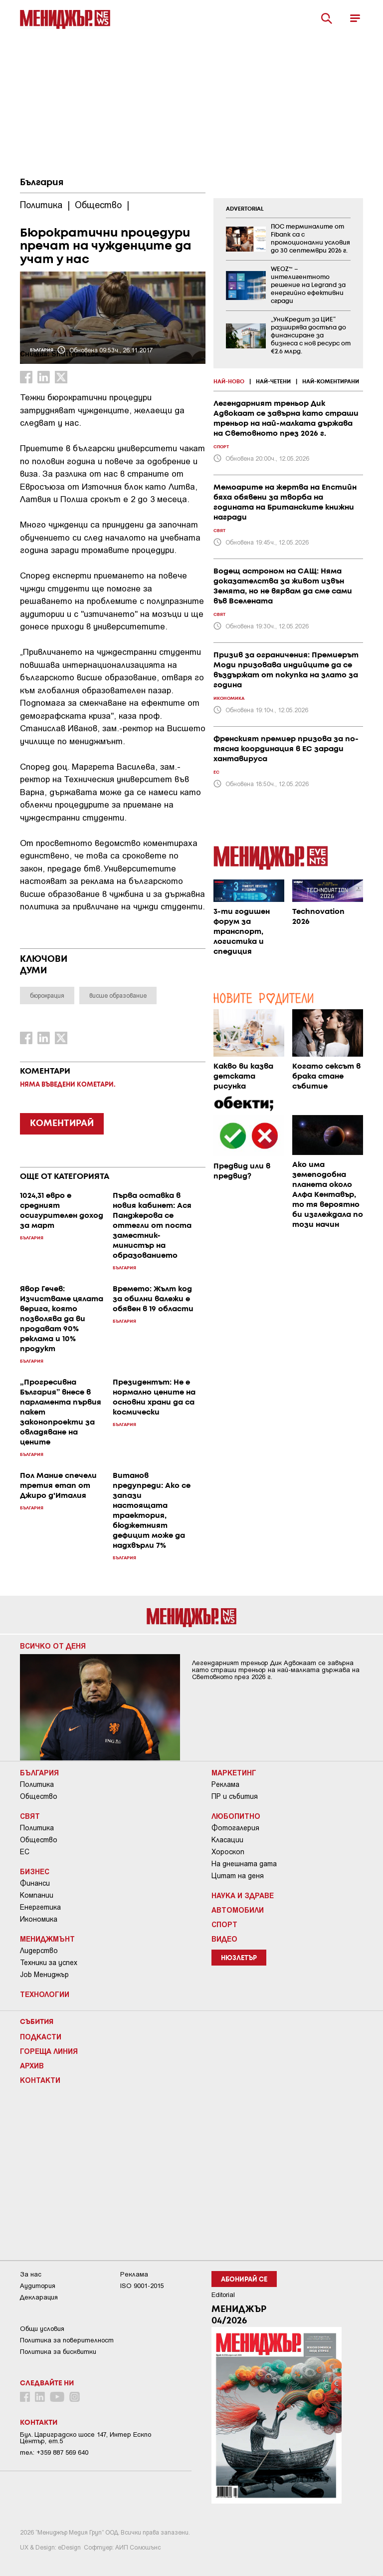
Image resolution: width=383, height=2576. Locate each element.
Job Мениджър (44, 1974)
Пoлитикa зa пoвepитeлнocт (67, 2340)
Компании (36, 1895)
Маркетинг (233, 1772)
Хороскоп (227, 1851)
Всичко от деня (53, 1645)
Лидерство (39, 1950)
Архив (32, 2065)
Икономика (38, 1919)
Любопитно (235, 1815)
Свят (30, 1815)
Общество (38, 1796)
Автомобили (237, 1909)
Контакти (40, 2079)
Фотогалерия (235, 1827)
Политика (37, 1784)
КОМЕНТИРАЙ (62, 1124)
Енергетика (40, 1907)
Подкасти (40, 2036)
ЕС (24, 1851)
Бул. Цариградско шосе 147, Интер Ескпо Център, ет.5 (85, 2437)
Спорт (224, 1924)
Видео (224, 1938)
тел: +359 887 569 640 (54, 2452)
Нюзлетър (239, 1958)
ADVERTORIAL (245, 209)
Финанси (35, 1883)
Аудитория (37, 2286)
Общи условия (42, 2328)
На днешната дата (244, 1863)
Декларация (39, 2297)
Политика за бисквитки (58, 2351)
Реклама (225, 1784)
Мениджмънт (47, 1938)
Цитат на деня (237, 1875)
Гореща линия (49, 2050)
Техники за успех (48, 1962)
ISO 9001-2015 (142, 2286)
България (41, 183)
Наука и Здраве (242, 1895)
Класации (227, 1839)
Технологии (44, 1994)
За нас (30, 2274)
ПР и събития (234, 1796)
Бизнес (34, 1871)
